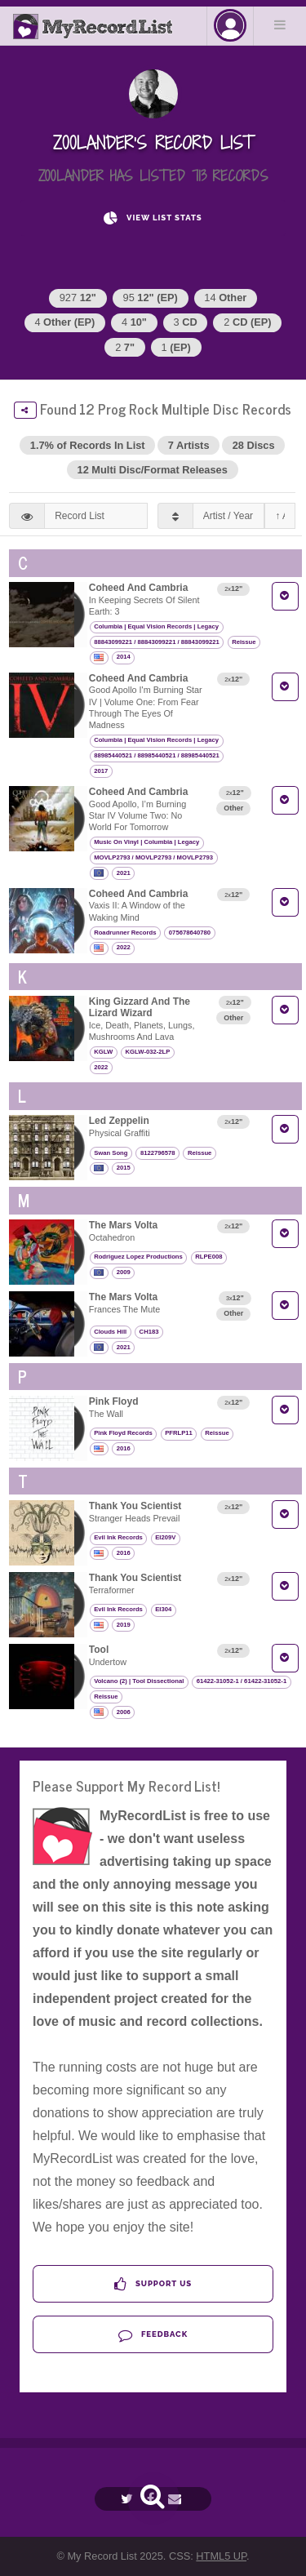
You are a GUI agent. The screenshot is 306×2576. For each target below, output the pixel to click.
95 (150, 297)
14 (225, 297)
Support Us (153, 2284)
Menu (280, 24)
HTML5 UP (221, 2556)
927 (78, 297)
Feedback (153, 2335)
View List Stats (153, 218)
